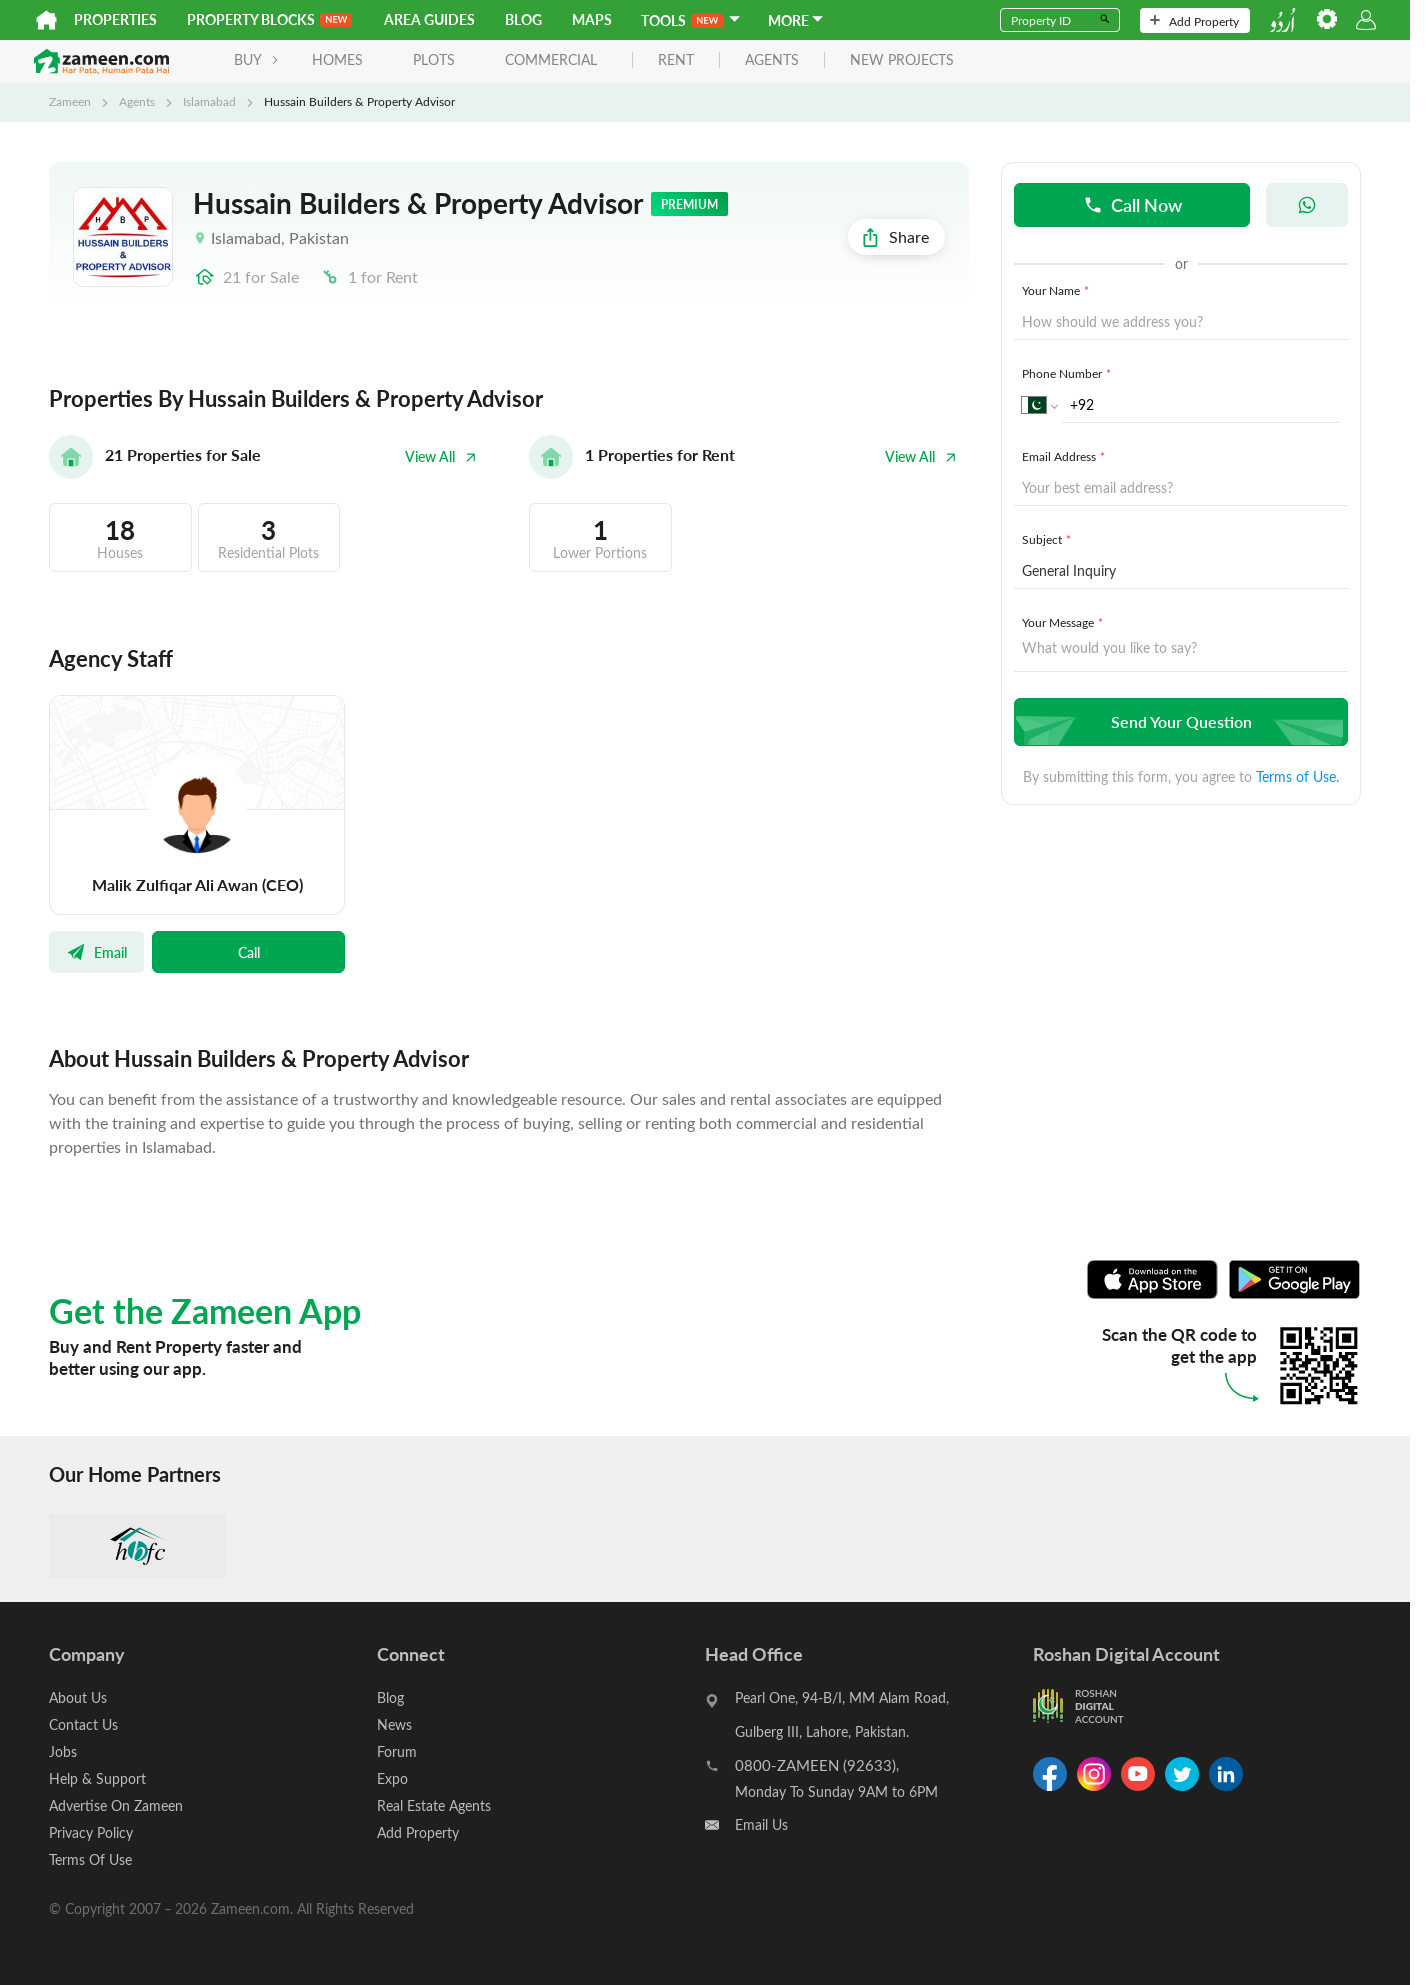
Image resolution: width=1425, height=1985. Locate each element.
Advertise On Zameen (116, 1805)
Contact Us (83, 1724)
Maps (592, 19)
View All (441, 456)
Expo (392, 1778)
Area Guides (429, 19)
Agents (137, 101)
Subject (1048, 539)
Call (249, 952)
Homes (337, 59)
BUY (256, 59)
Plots (434, 59)
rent (676, 60)
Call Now (1132, 204)
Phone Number (1068, 373)
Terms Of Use (90, 1859)
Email (96, 952)
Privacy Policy (91, 1832)
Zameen (70, 101)
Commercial (551, 59)
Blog (523, 19)
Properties (115, 19)
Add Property (1194, 21)
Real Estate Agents (434, 1805)
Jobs (63, 1751)
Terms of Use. (1297, 776)
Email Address (1065, 456)
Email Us (761, 1824)
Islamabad (209, 101)
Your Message (1064, 622)
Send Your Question (1178, 721)
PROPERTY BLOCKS (269, 19)
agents (772, 60)
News (394, 1724)
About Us (78, 1697)
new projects (902, 60)
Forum (397, 1751)
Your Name (1057, 290)
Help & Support (97, 1778)
